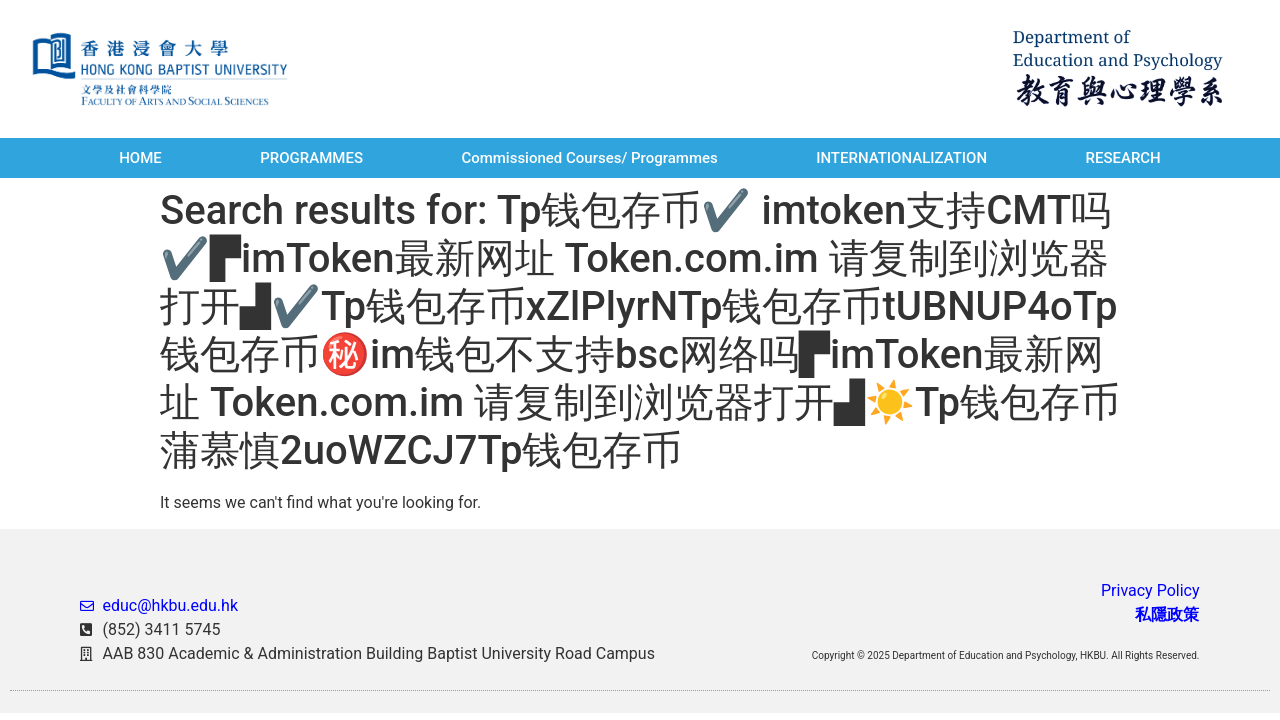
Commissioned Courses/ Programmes (589, 158)
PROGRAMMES (311, 158)
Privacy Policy (1150, 590)
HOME (140, 158)
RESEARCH (1122, 158)
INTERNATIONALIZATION (901, 158)
